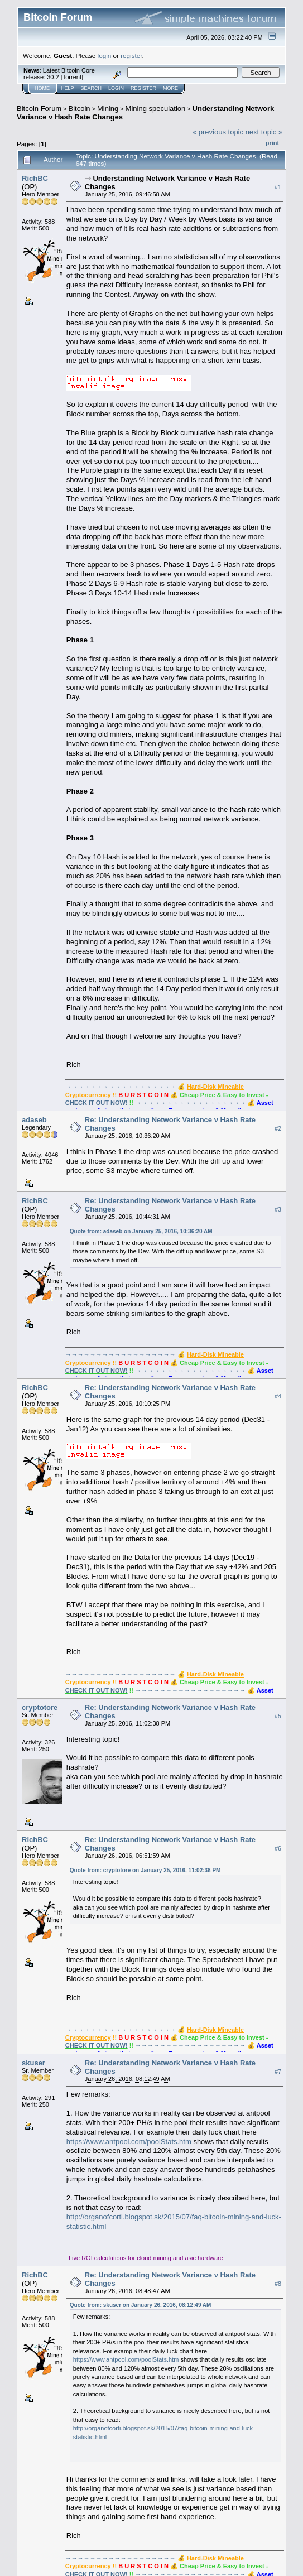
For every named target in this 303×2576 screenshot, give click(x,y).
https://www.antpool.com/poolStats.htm (128, 2141)
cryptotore (39, 1707)
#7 (278, 2071)
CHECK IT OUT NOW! (96, 1102)
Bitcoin (79, 108)
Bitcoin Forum (39, 108)
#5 (278, 1716)
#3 (278, 1209)
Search (91, 88)
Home (42, 88)
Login (116, 88)
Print (272, 143)
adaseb (34, 1120)
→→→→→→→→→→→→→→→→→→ (120, 1086)
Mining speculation (156, 108)
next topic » (264, 132)
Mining (107, 108)
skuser (33, 2063)
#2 (278, 1128)
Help (67, 88)
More (170, 88)
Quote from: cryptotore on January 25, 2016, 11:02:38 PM (145, 1870)
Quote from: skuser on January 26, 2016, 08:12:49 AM (140, 2305)
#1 (278, 187)
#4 (278, 1396)
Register (143, 88)
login (105, 55)
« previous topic (218, 132)
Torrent (71, 77)
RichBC (35, 178)
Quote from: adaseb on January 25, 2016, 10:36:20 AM (141, 1231)
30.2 (53, 77)
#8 (278, 2283)
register (131, 55)
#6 (278, 1848)
